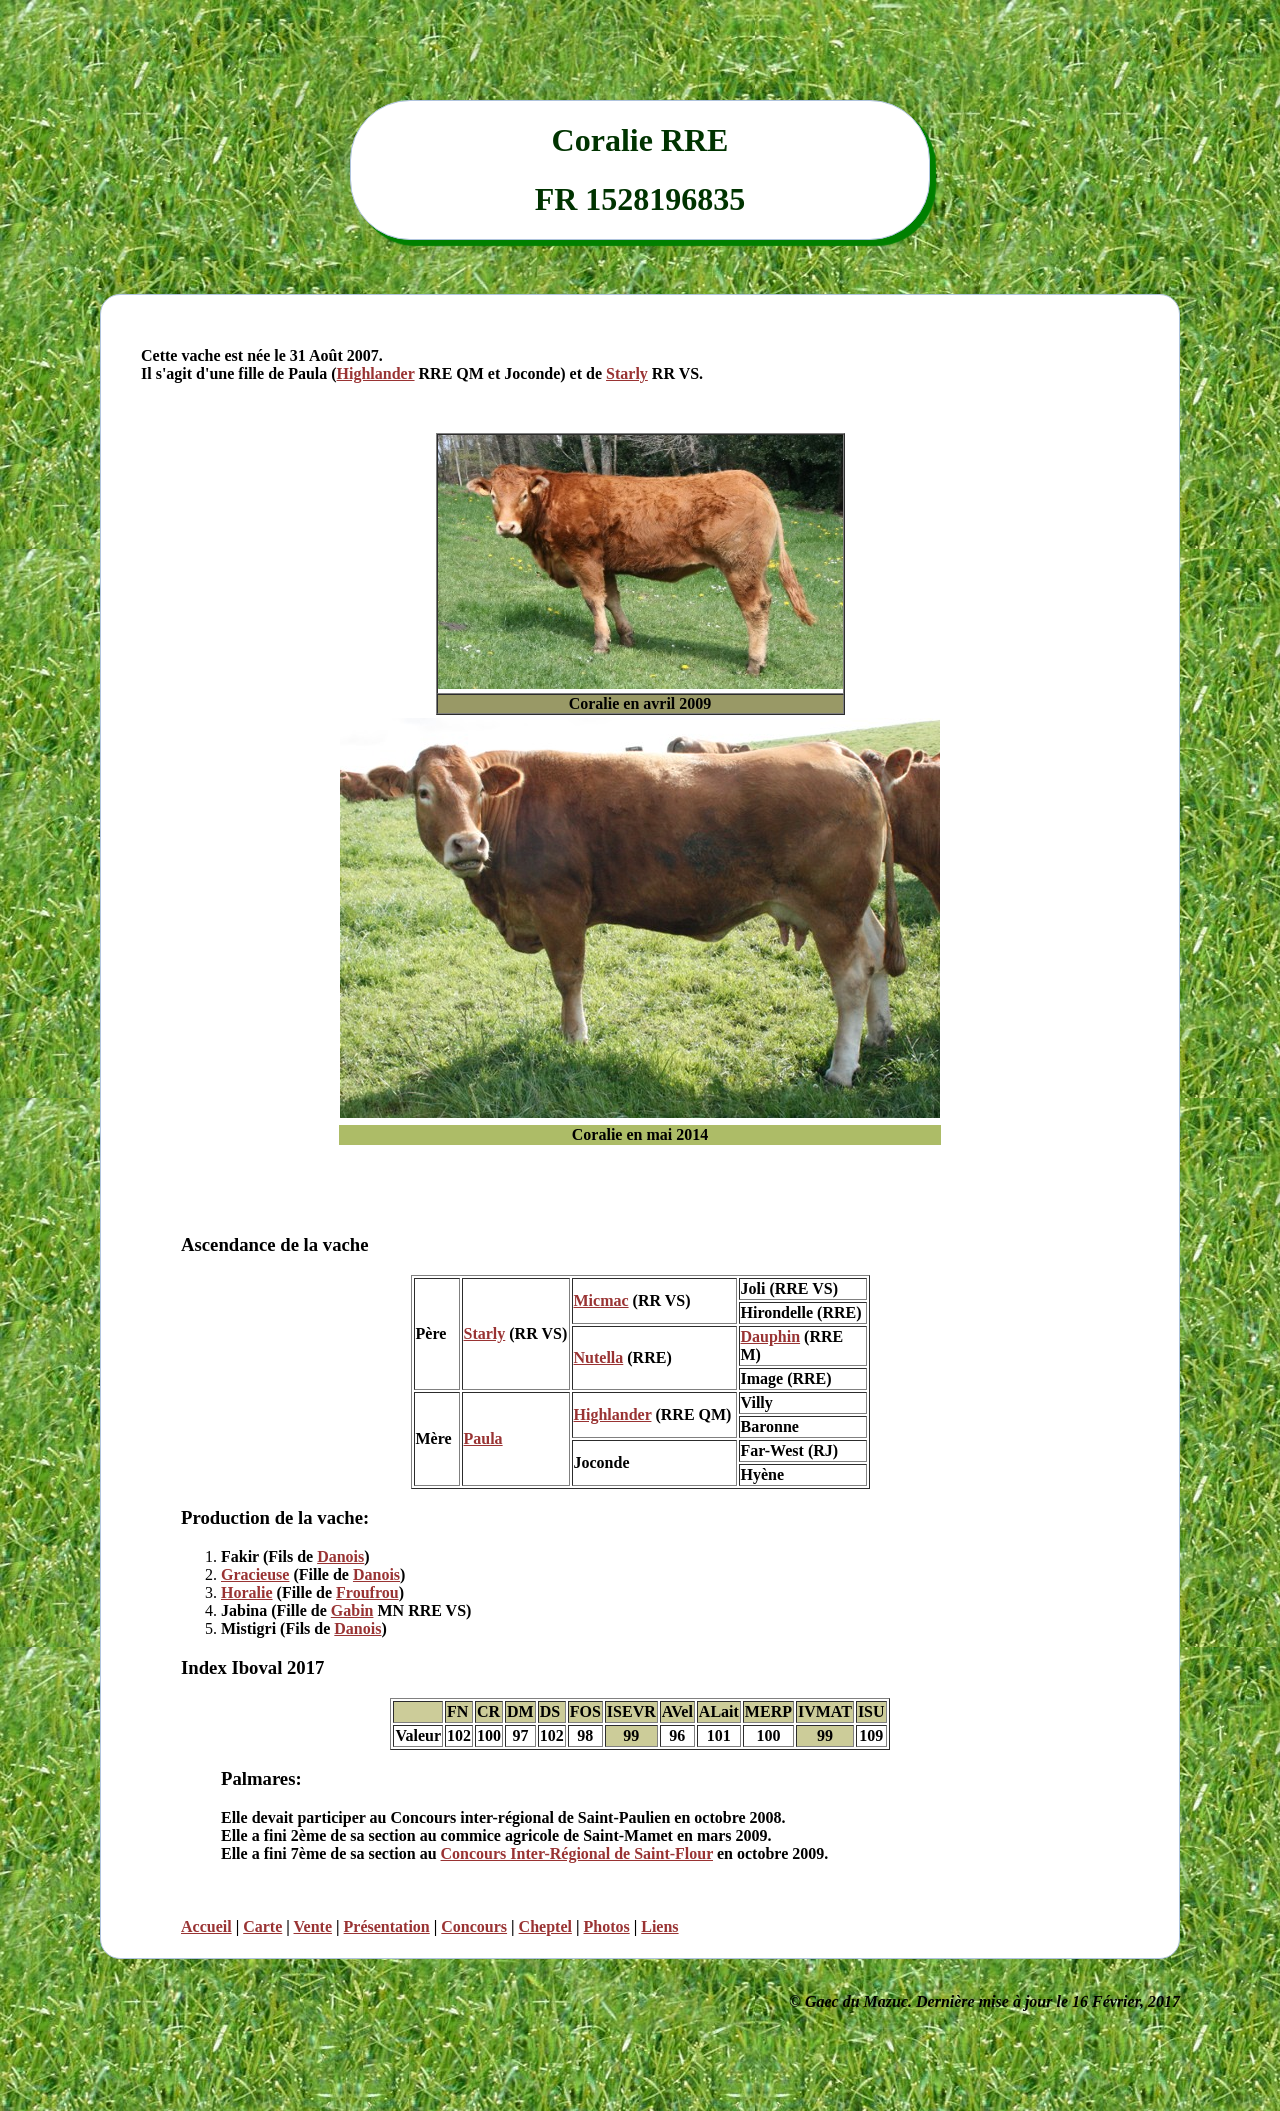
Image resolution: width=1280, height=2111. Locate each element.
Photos (606, 1926)
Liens (659, 1926)
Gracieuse (255, 1574)
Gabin (352, 1610)
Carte (262, 1926)
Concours (474, 1926)
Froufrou (367, 1592)
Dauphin (771, 1336)
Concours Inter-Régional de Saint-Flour (577, 1853)
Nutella (599, 1357)
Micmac (601, 1300)
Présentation (387, 1926)
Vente (313, 1926)
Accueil (206, 1926)
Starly (627, 373)
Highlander (376, 373)
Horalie (247, 1592)
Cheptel (545, 1926)
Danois (340, 1556)
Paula (483, 1438)
